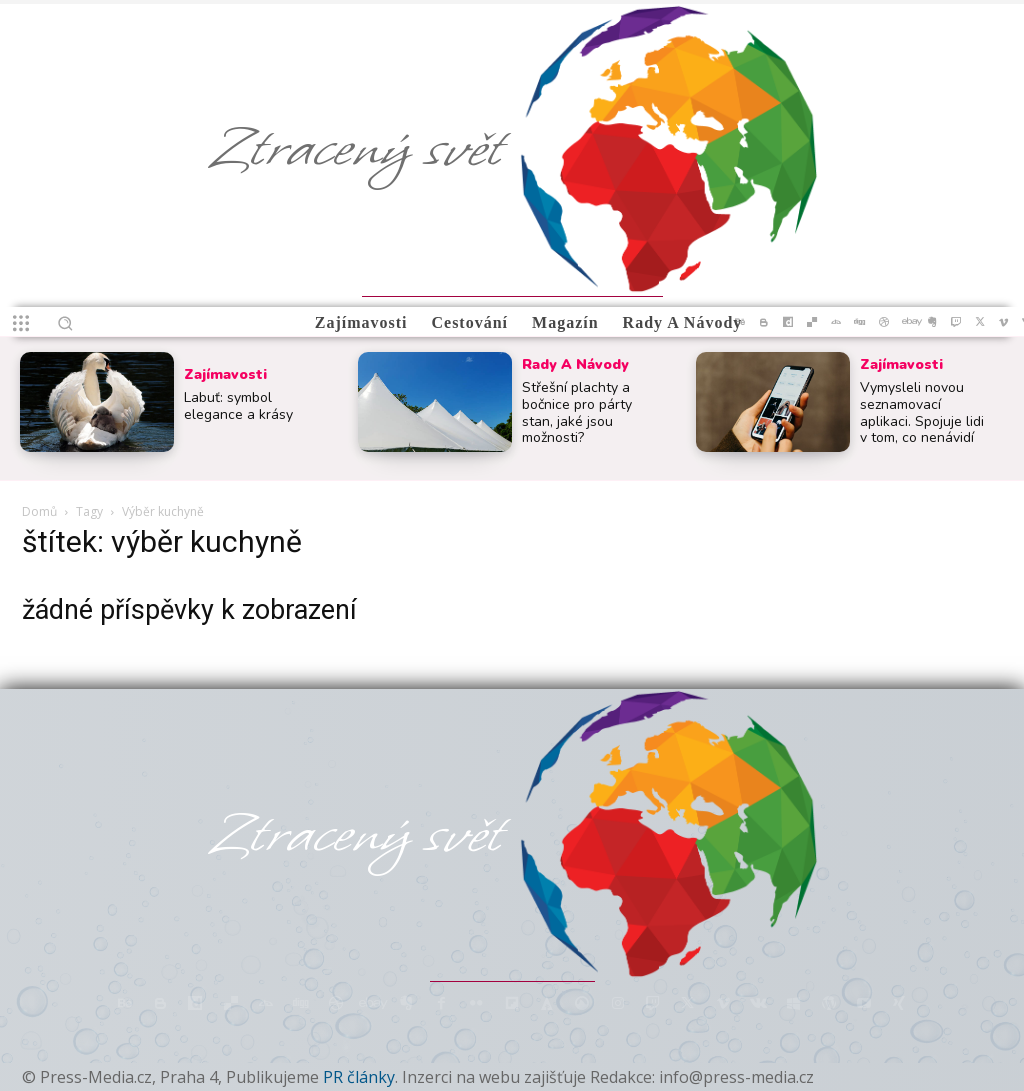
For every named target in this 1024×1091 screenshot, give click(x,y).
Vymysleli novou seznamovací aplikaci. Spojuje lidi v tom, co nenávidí (922, 412)
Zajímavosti (225, 375)
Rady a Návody (575, 365)
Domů (39, 511)
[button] (65, 323)
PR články (359, 1077)
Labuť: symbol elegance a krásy (238, 406)
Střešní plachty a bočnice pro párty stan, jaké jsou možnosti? (577, 412)
